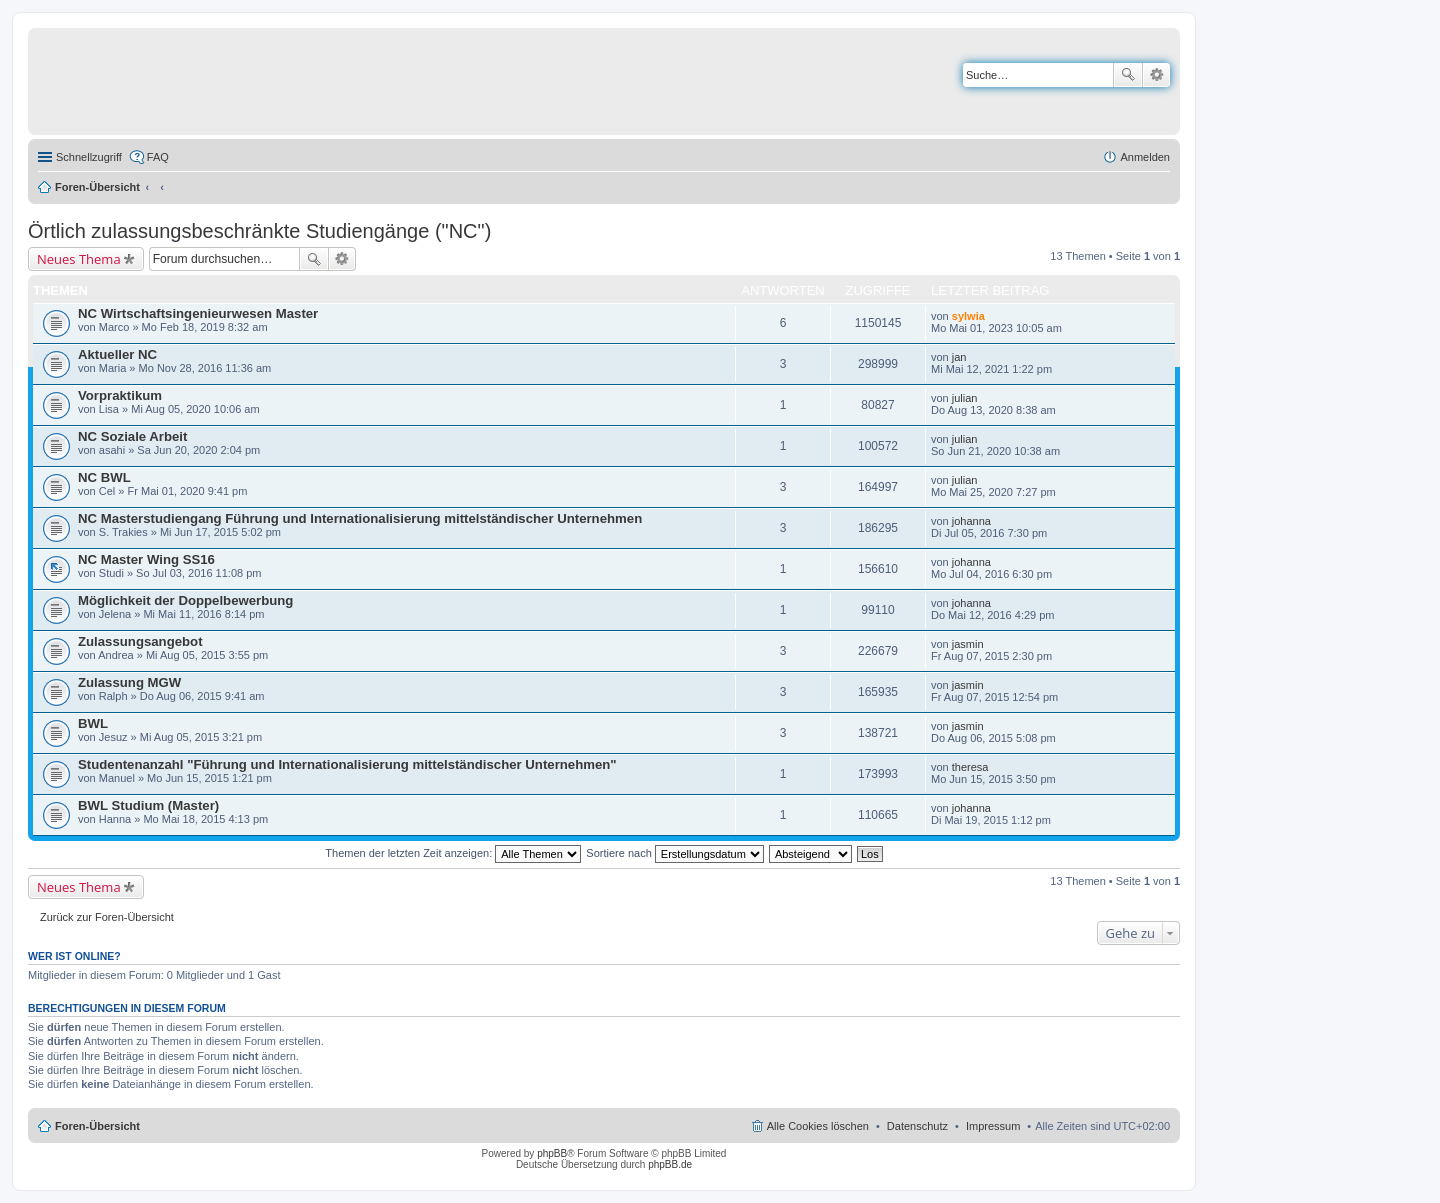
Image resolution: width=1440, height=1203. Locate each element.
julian (965, 398)
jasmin (968, 644)
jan (959, 357)
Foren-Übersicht (97, 187)
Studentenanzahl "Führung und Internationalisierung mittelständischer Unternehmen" (347, 764)
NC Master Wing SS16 (146, 559)
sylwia (968, 316)
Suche (1128, 75)
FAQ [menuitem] (158, 157)
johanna (971, 521)
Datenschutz (917, 1126)
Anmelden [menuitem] (1145, 157)
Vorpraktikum (120, 395)
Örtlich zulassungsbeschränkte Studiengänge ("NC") (259, 231)
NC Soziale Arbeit (132, 436)
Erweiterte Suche (1156, 75)
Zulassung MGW (129, 682)
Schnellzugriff (89, 157)
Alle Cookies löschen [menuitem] (818, 1126)
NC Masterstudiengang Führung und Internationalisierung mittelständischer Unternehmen (360, 518)
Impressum (993, 1126)
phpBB (552, 1153)
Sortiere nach (674, 853)
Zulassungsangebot (140, 641)
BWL (93, 723)
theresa (970, 767)
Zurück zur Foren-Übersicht (107, 917)
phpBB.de (670, 1164)
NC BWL (104, 477)
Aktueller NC (117, 354)
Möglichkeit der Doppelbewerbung (185, 600)
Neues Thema (79, 259)
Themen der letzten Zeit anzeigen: (453, 853)
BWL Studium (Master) (148, 805)
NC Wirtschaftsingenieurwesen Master (198, 313)
